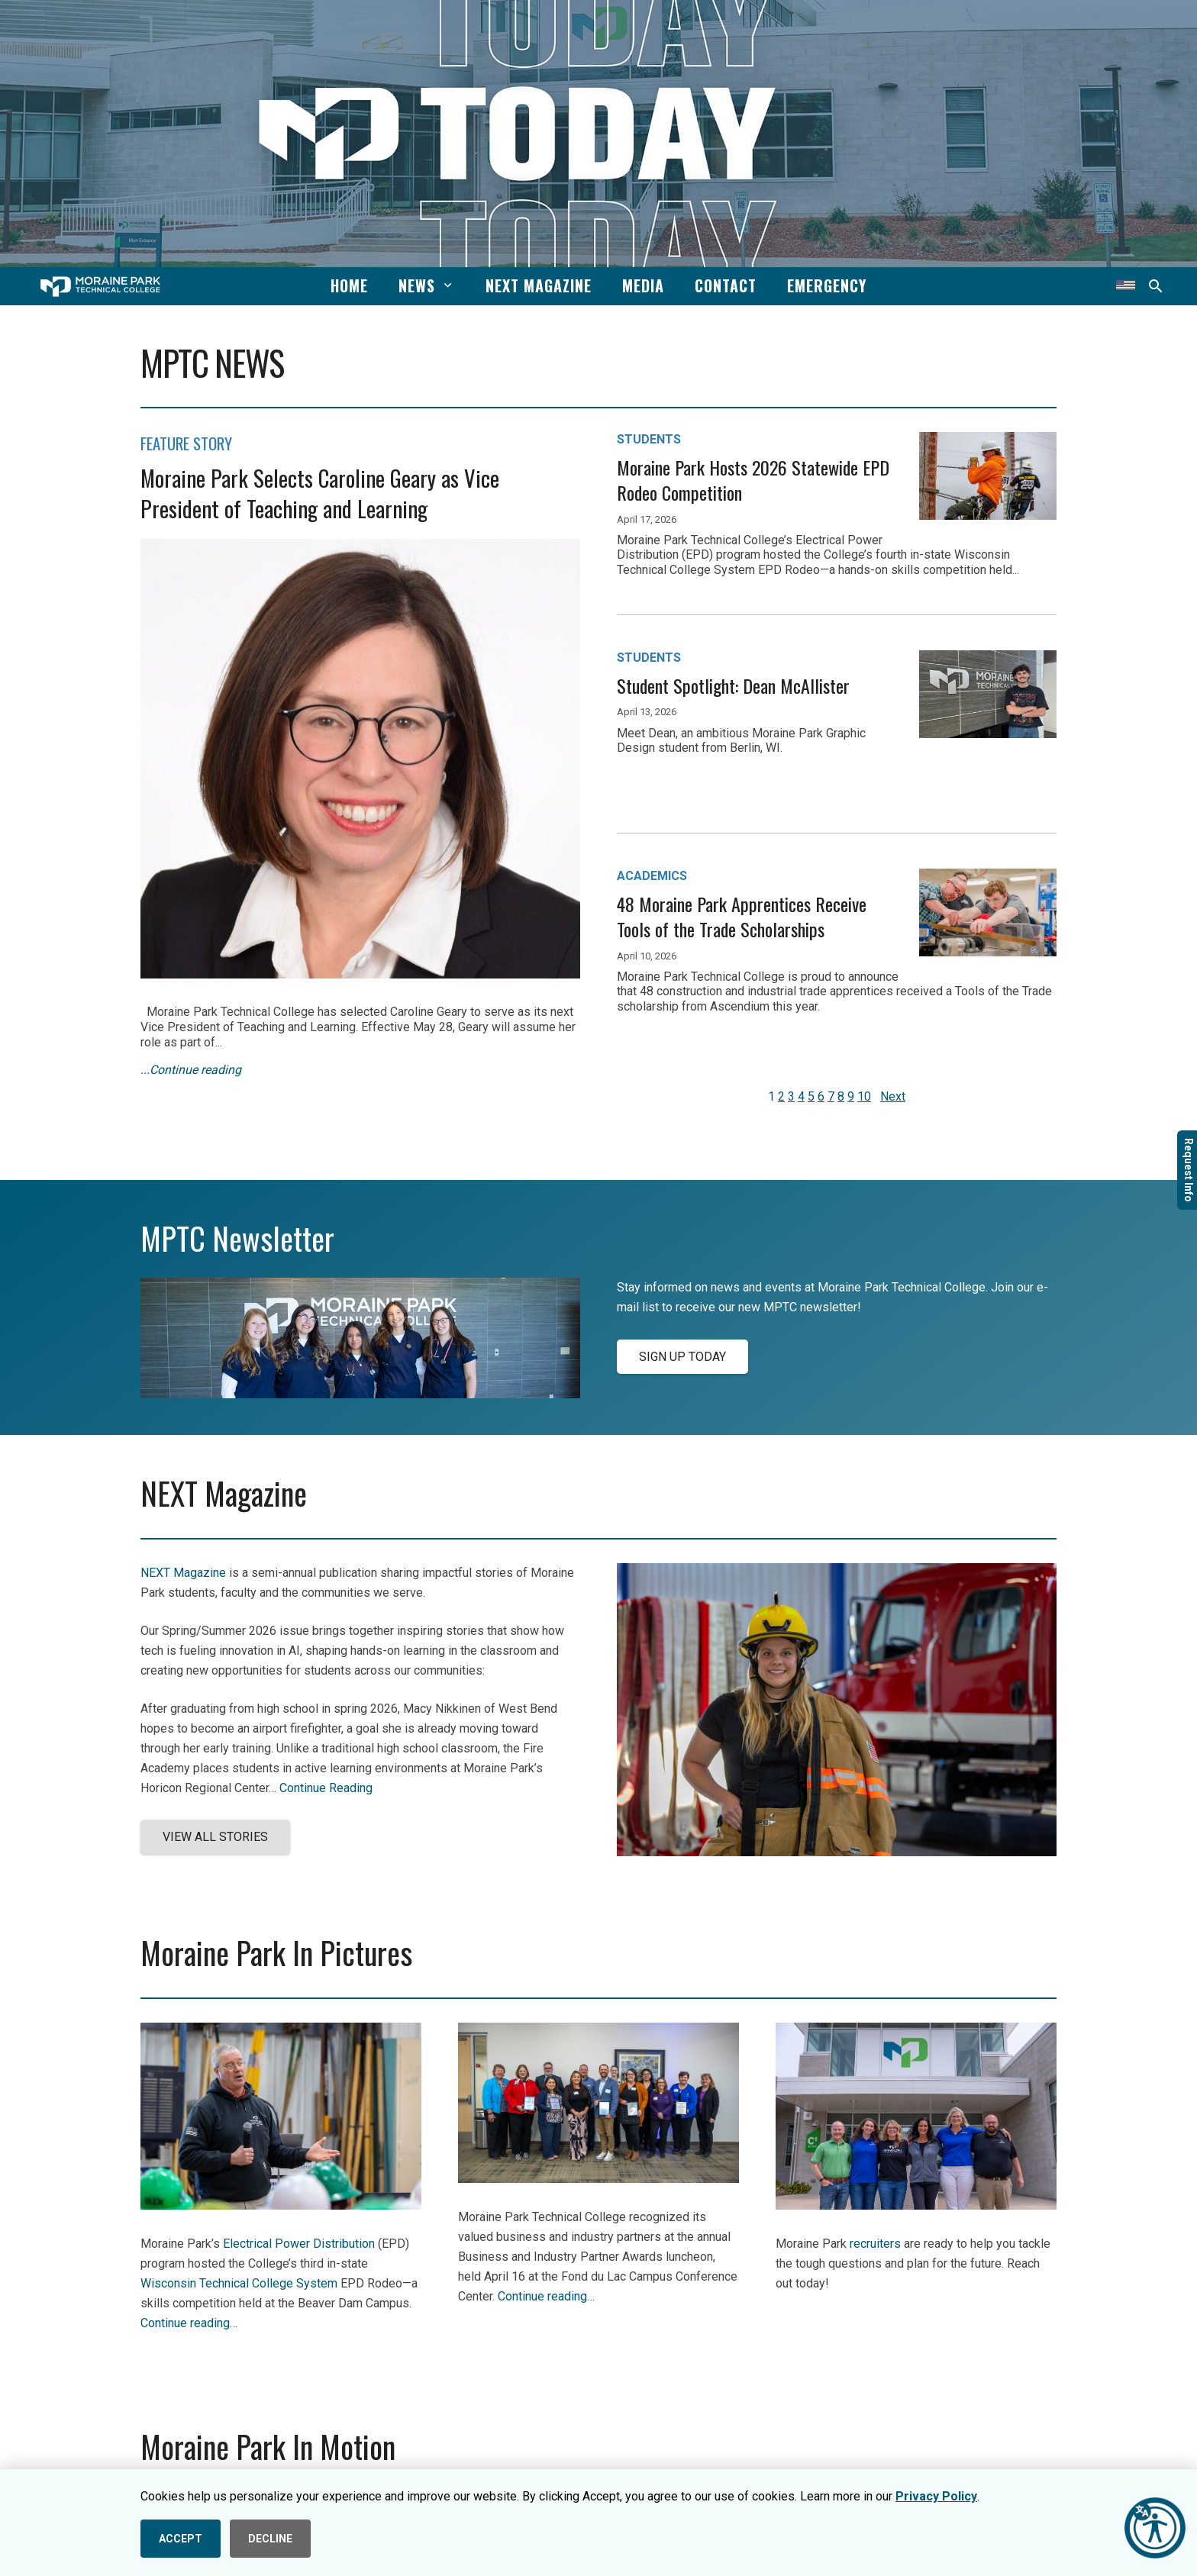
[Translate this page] (1125, 286)
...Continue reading (190, 1069)
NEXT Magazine (183, 1572)
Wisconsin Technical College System (238, 2283)
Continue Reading (326, 1788)
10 (864, 1096)
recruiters (875, 2243)
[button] (445, 285)
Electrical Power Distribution (299, 2243)
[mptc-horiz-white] (100, 287)
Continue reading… (188, 2323)
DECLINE (270, 2538)
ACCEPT (180, 2538)
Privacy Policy (936, 2496)
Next (892, 1096)
